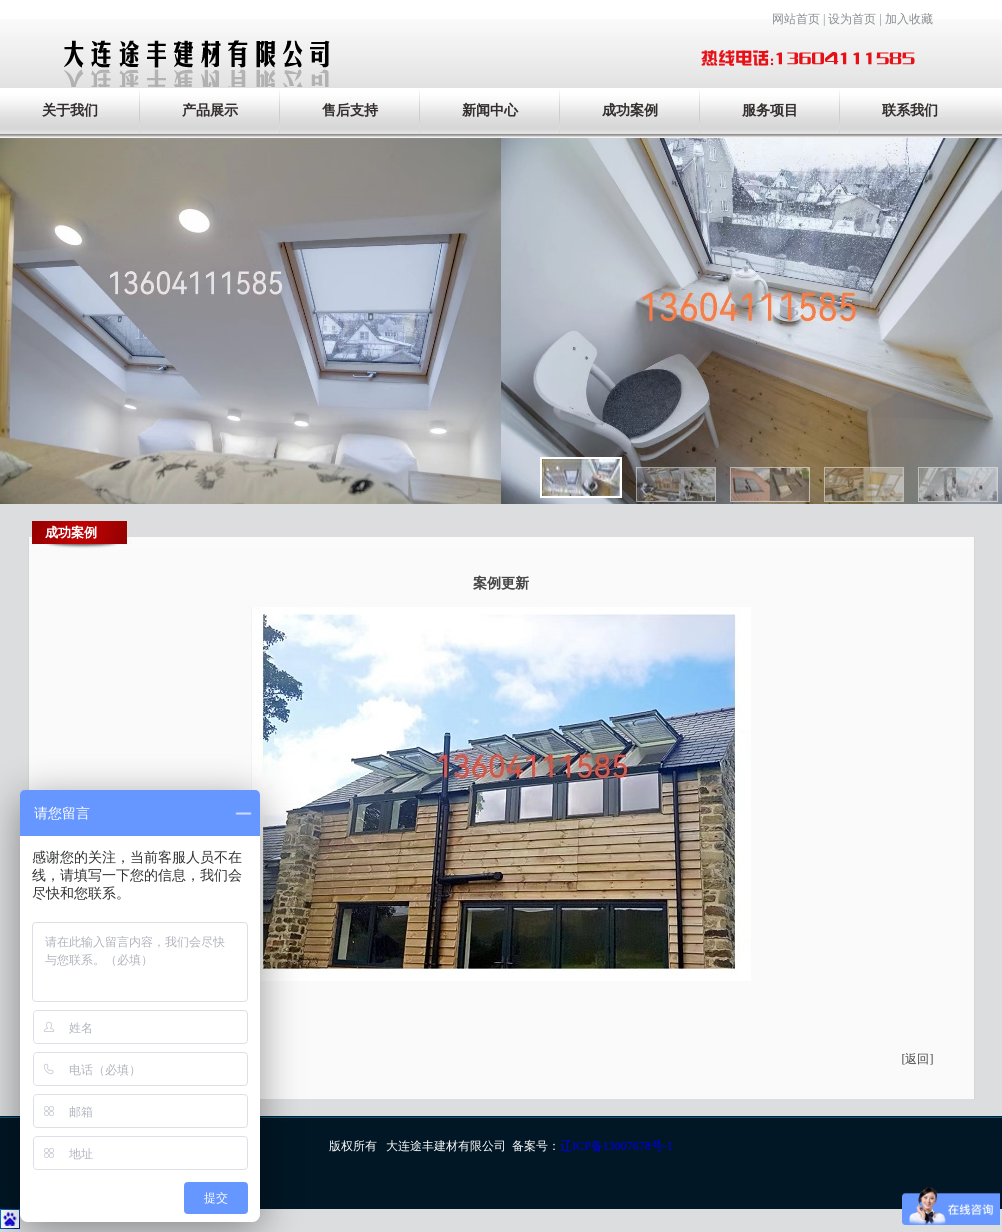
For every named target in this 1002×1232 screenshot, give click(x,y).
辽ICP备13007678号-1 (616, 1146)
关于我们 (70, 110)
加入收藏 (909, 19)
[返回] (918, 1059)
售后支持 (350, 110)
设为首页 (852, 19)
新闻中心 (490, 110)
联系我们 (910, 110)
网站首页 (796, 19)
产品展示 (210, 110)
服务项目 (770, 110)
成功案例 (630, 110)
